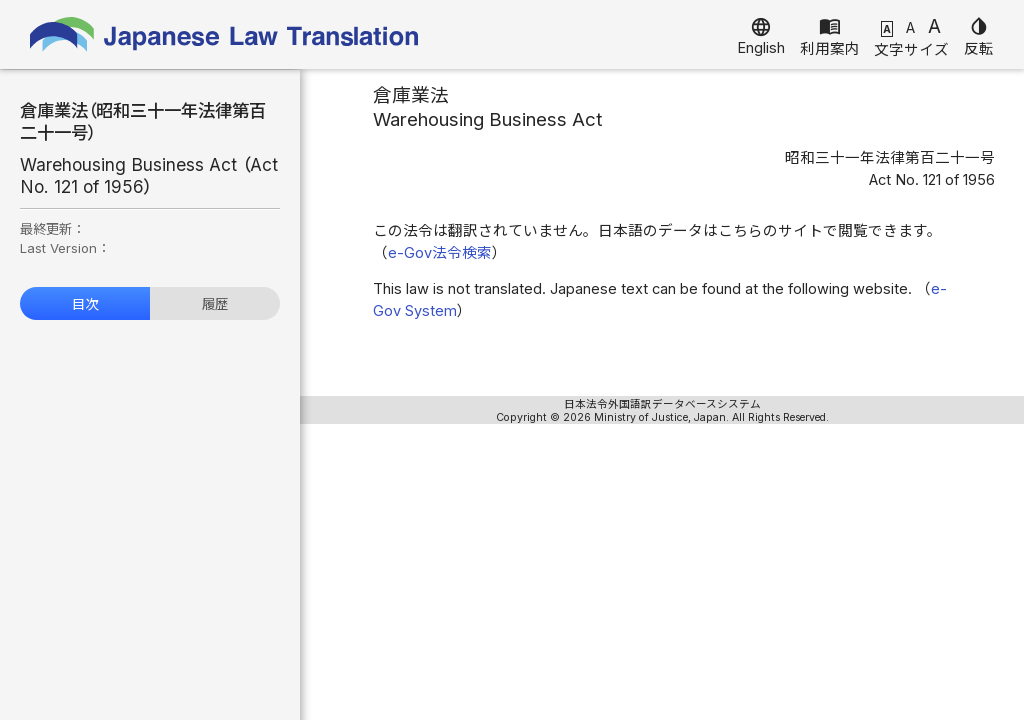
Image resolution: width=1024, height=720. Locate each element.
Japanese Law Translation (225, 34)
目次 (85, 304)
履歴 (215, 304)
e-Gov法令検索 (440, 253)
